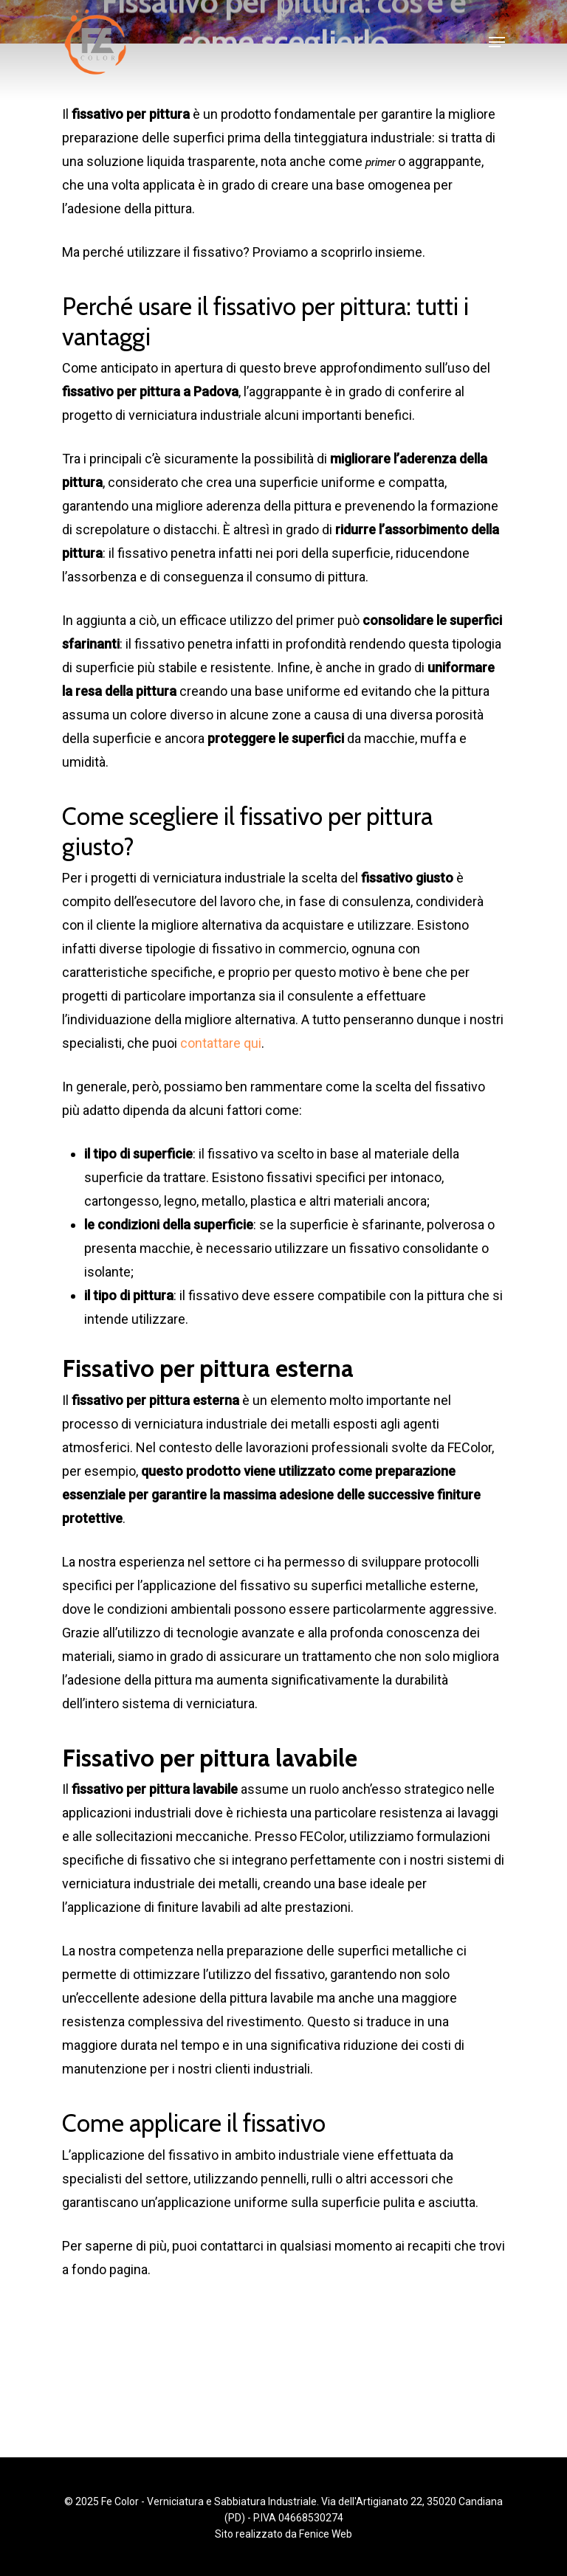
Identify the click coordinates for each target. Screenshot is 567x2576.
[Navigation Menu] (497, 42)
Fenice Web (325, 2534)
